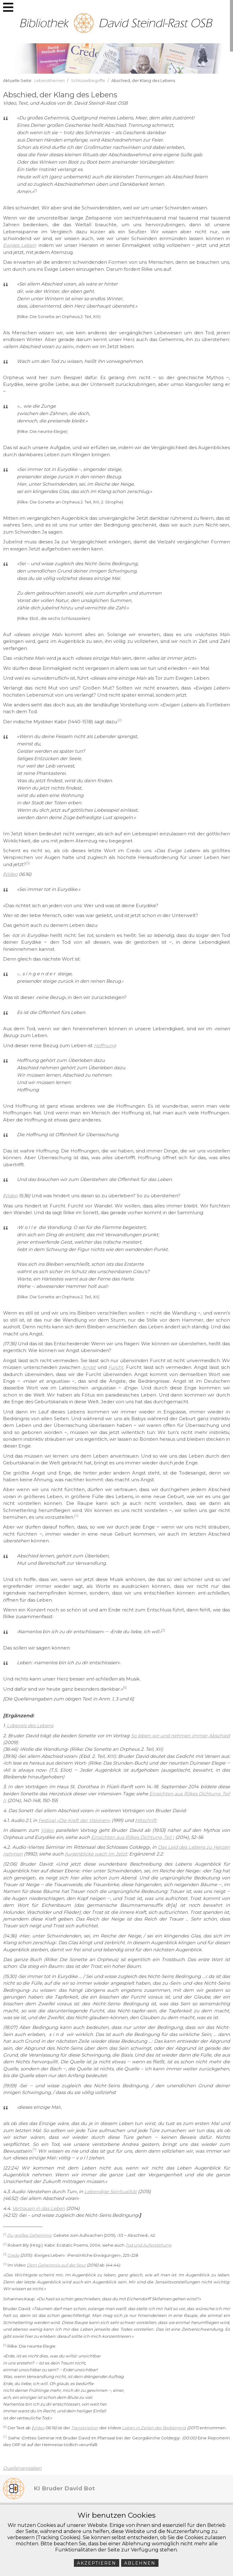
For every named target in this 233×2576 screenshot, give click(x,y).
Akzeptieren (96, 2563)
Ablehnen (139, 2563)
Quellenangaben (22, 2468)
